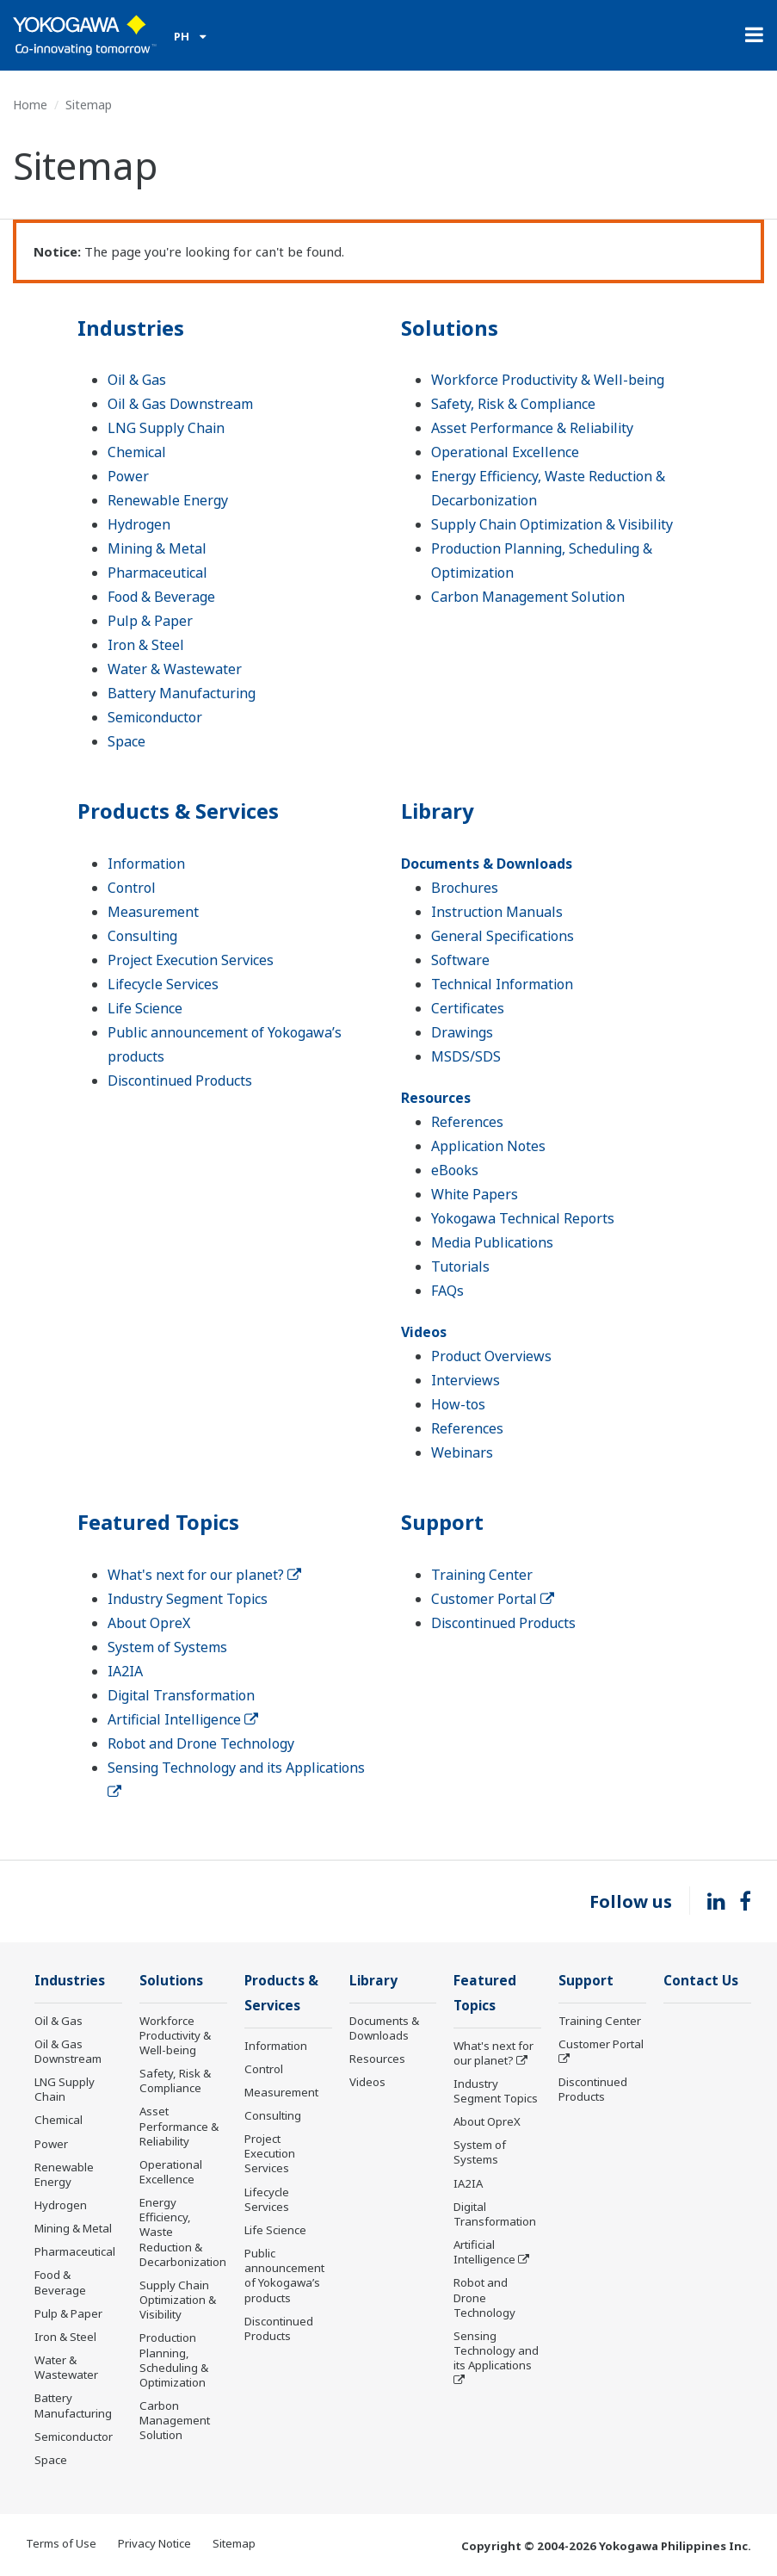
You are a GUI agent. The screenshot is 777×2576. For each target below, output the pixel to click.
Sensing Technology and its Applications (496, 2350)
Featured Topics (158, 1522)
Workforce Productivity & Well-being (547, 379)
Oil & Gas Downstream (180, 403)
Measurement (153, 911)
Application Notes (488, 1145)
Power (128, 476)
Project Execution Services (191, 960)
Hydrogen (139, 524)
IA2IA (125, 1671)
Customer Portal (492, 1598)
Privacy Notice (154, 2543)
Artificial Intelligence (183, 1719)
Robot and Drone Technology (201, 1743)
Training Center (482, 1574)
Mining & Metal (157, 548)
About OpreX (149, 1622)
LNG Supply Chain (166, 427)
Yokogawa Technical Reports (522, 1218)
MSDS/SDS (466, 1056)
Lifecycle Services (163, 984)
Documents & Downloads (486, 863)
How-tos (458, 1404)
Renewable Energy (168, 500)
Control (132, 887)
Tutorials (460, 1266)
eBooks (454, 1170)
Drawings (462, 1032)
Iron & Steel (146, 644)
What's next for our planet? (204, 1574)
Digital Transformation (181, 1695)
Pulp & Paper (150, 620)
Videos (424, 1331)
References (467, 1121)
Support (442, 1522)
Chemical (137, 452)
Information (146, 863)
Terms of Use (61, 2543)
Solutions (449, 327)
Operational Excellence (505, 452)
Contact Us (700, 1981)
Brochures (464, 887)
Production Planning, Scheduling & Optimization (173, 2359)
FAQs (447, 1290)
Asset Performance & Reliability (532, 427)
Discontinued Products (180, 1080)
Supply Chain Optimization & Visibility (552, 524)
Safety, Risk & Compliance (513, 403)
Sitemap (234, 2543)
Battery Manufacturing (182, 693)
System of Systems (167, 1647)
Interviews (465, 1380)
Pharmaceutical (157, 572)
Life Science (145, 1008)
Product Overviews (491, 1356)
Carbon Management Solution (528, 596)
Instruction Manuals (497, 911)
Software (460, 960)
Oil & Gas (137, 379)
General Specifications (502, 935)
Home (30, 104)
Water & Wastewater (175, 668)
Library (437, 810)
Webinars (462, 1452)
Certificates (467, 1008)
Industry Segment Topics (188, 1598)
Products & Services (178, 810)
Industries (130, 327)
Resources (436, 1097)
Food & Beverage (161, 596)
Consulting (142, 935)
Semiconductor (155, 717)
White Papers (474, 1194)
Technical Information (502, 984)
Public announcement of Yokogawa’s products (284, 2275)
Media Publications (492, 1242)
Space (126, 741)
